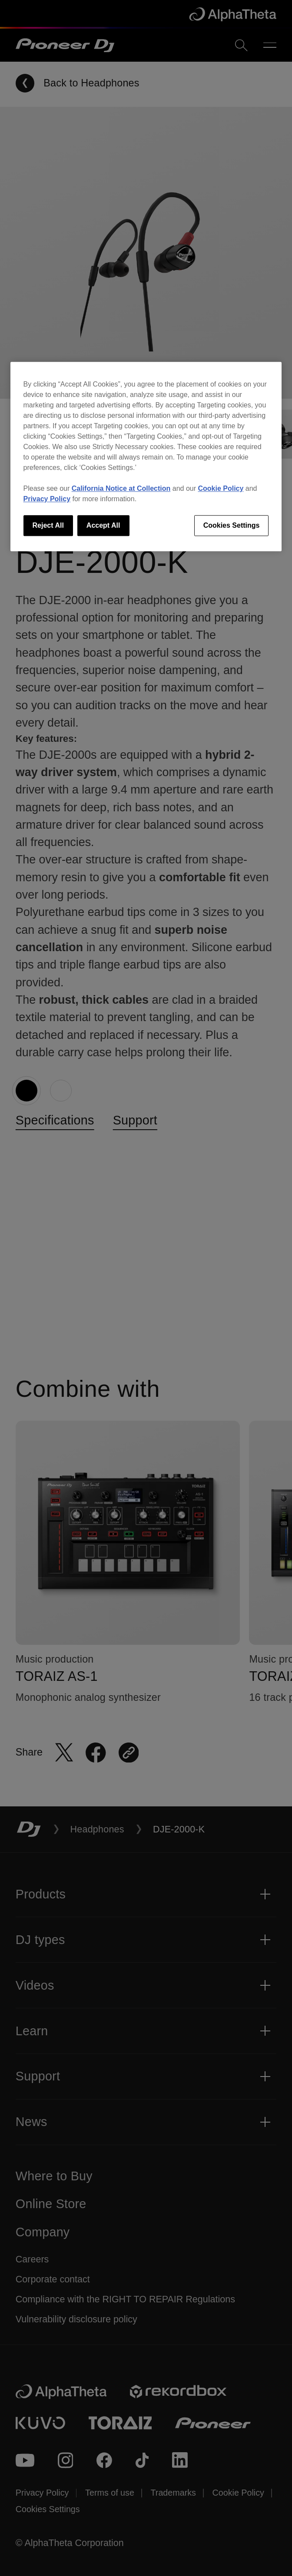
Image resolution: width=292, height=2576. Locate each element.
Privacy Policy (47, 499)
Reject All (48, 525)
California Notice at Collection (121, 488)
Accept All (103, 525)
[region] (146, 456)
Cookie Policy (220, 488)
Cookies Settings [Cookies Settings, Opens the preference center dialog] (231, 525)
